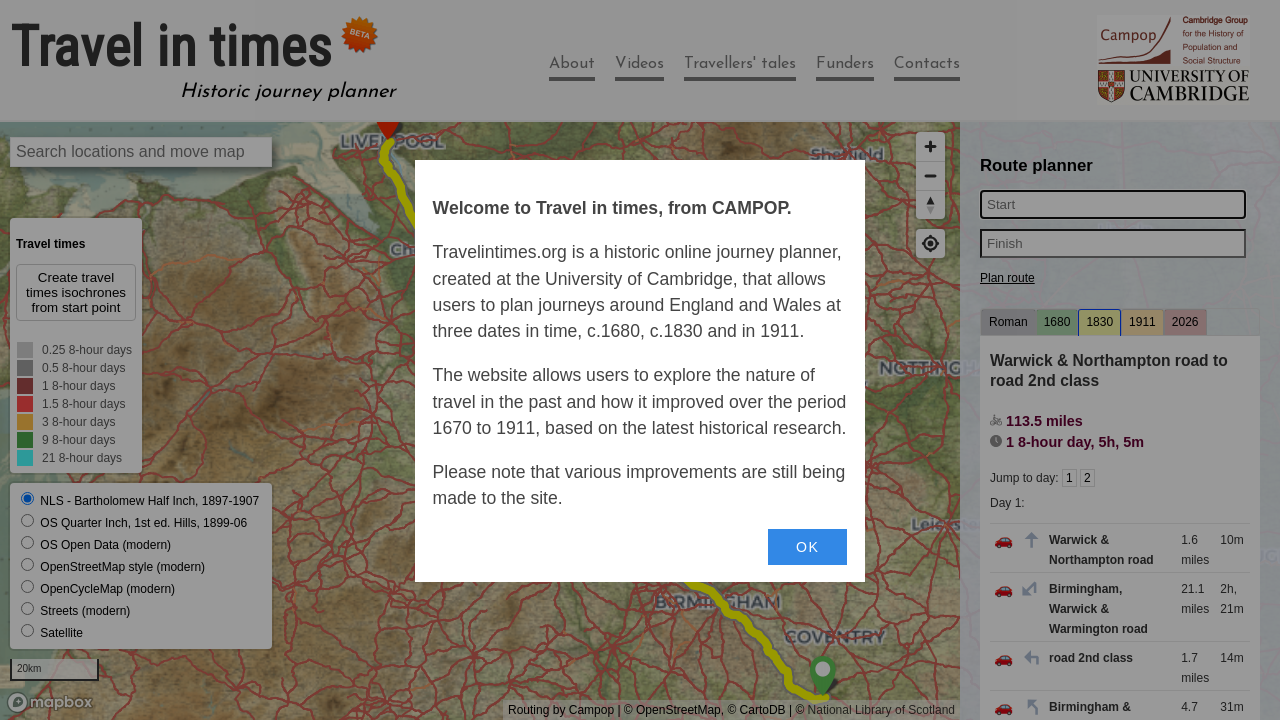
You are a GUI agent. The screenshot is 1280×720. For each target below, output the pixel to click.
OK (807, 547)
